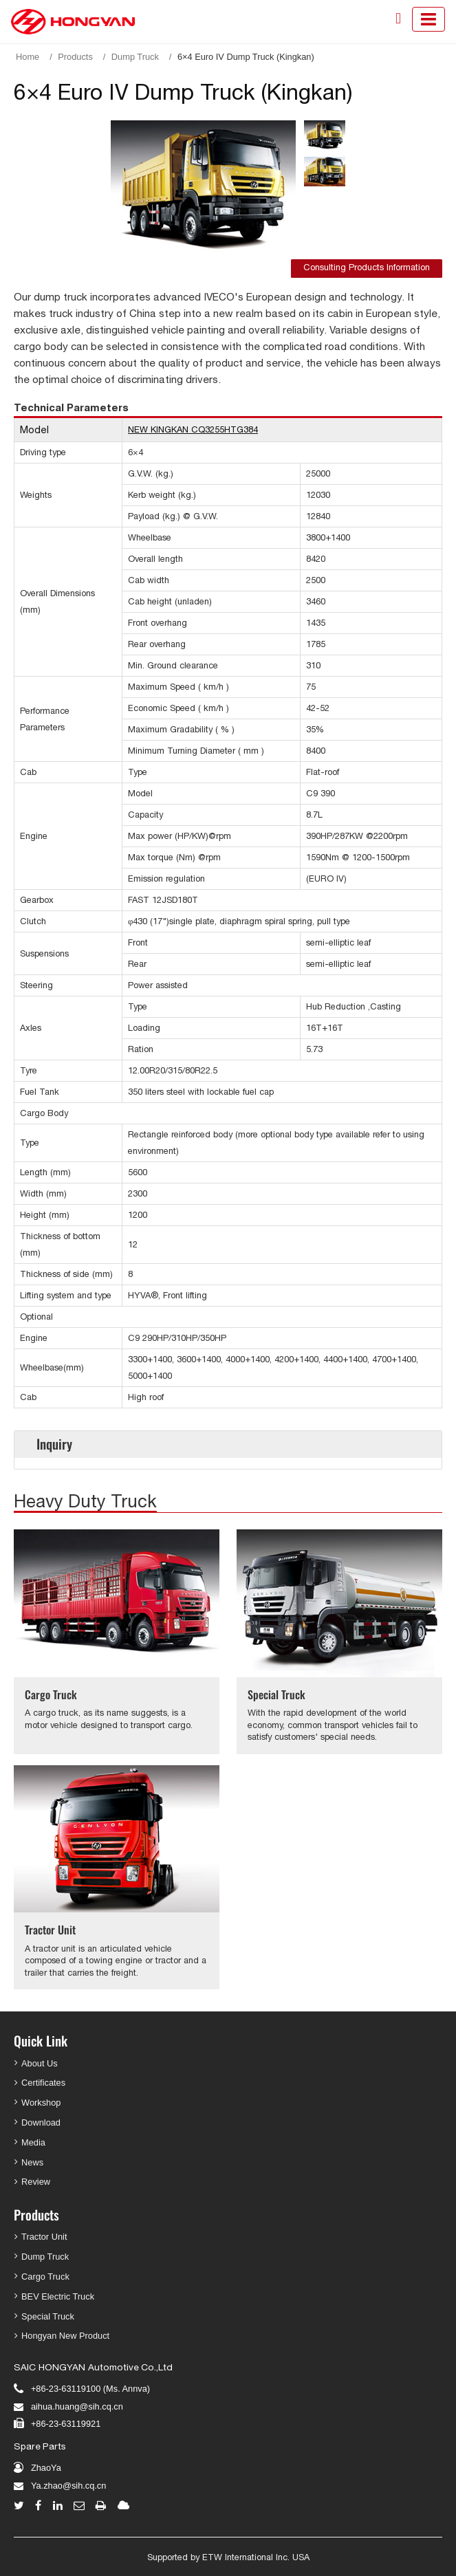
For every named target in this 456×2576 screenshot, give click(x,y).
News (32, 2162)
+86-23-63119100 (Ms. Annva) (90, 2388)
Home (27, 57)
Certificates (43, 2082)
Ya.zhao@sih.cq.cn (69, 2485)
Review (35, 2181)
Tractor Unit (50, 1929)
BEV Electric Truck (57, 2296)
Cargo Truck (51, 1694)
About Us (39, 2063)
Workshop (41, 2102)
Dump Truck (135, 57)
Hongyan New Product (65, 2336)
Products (75, 57)
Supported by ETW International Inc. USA (228, 2557)
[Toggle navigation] (428, 19)
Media (33, 2142)
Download (41, 2122)
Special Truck (276, 1694)
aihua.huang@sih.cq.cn (77, 2406)
